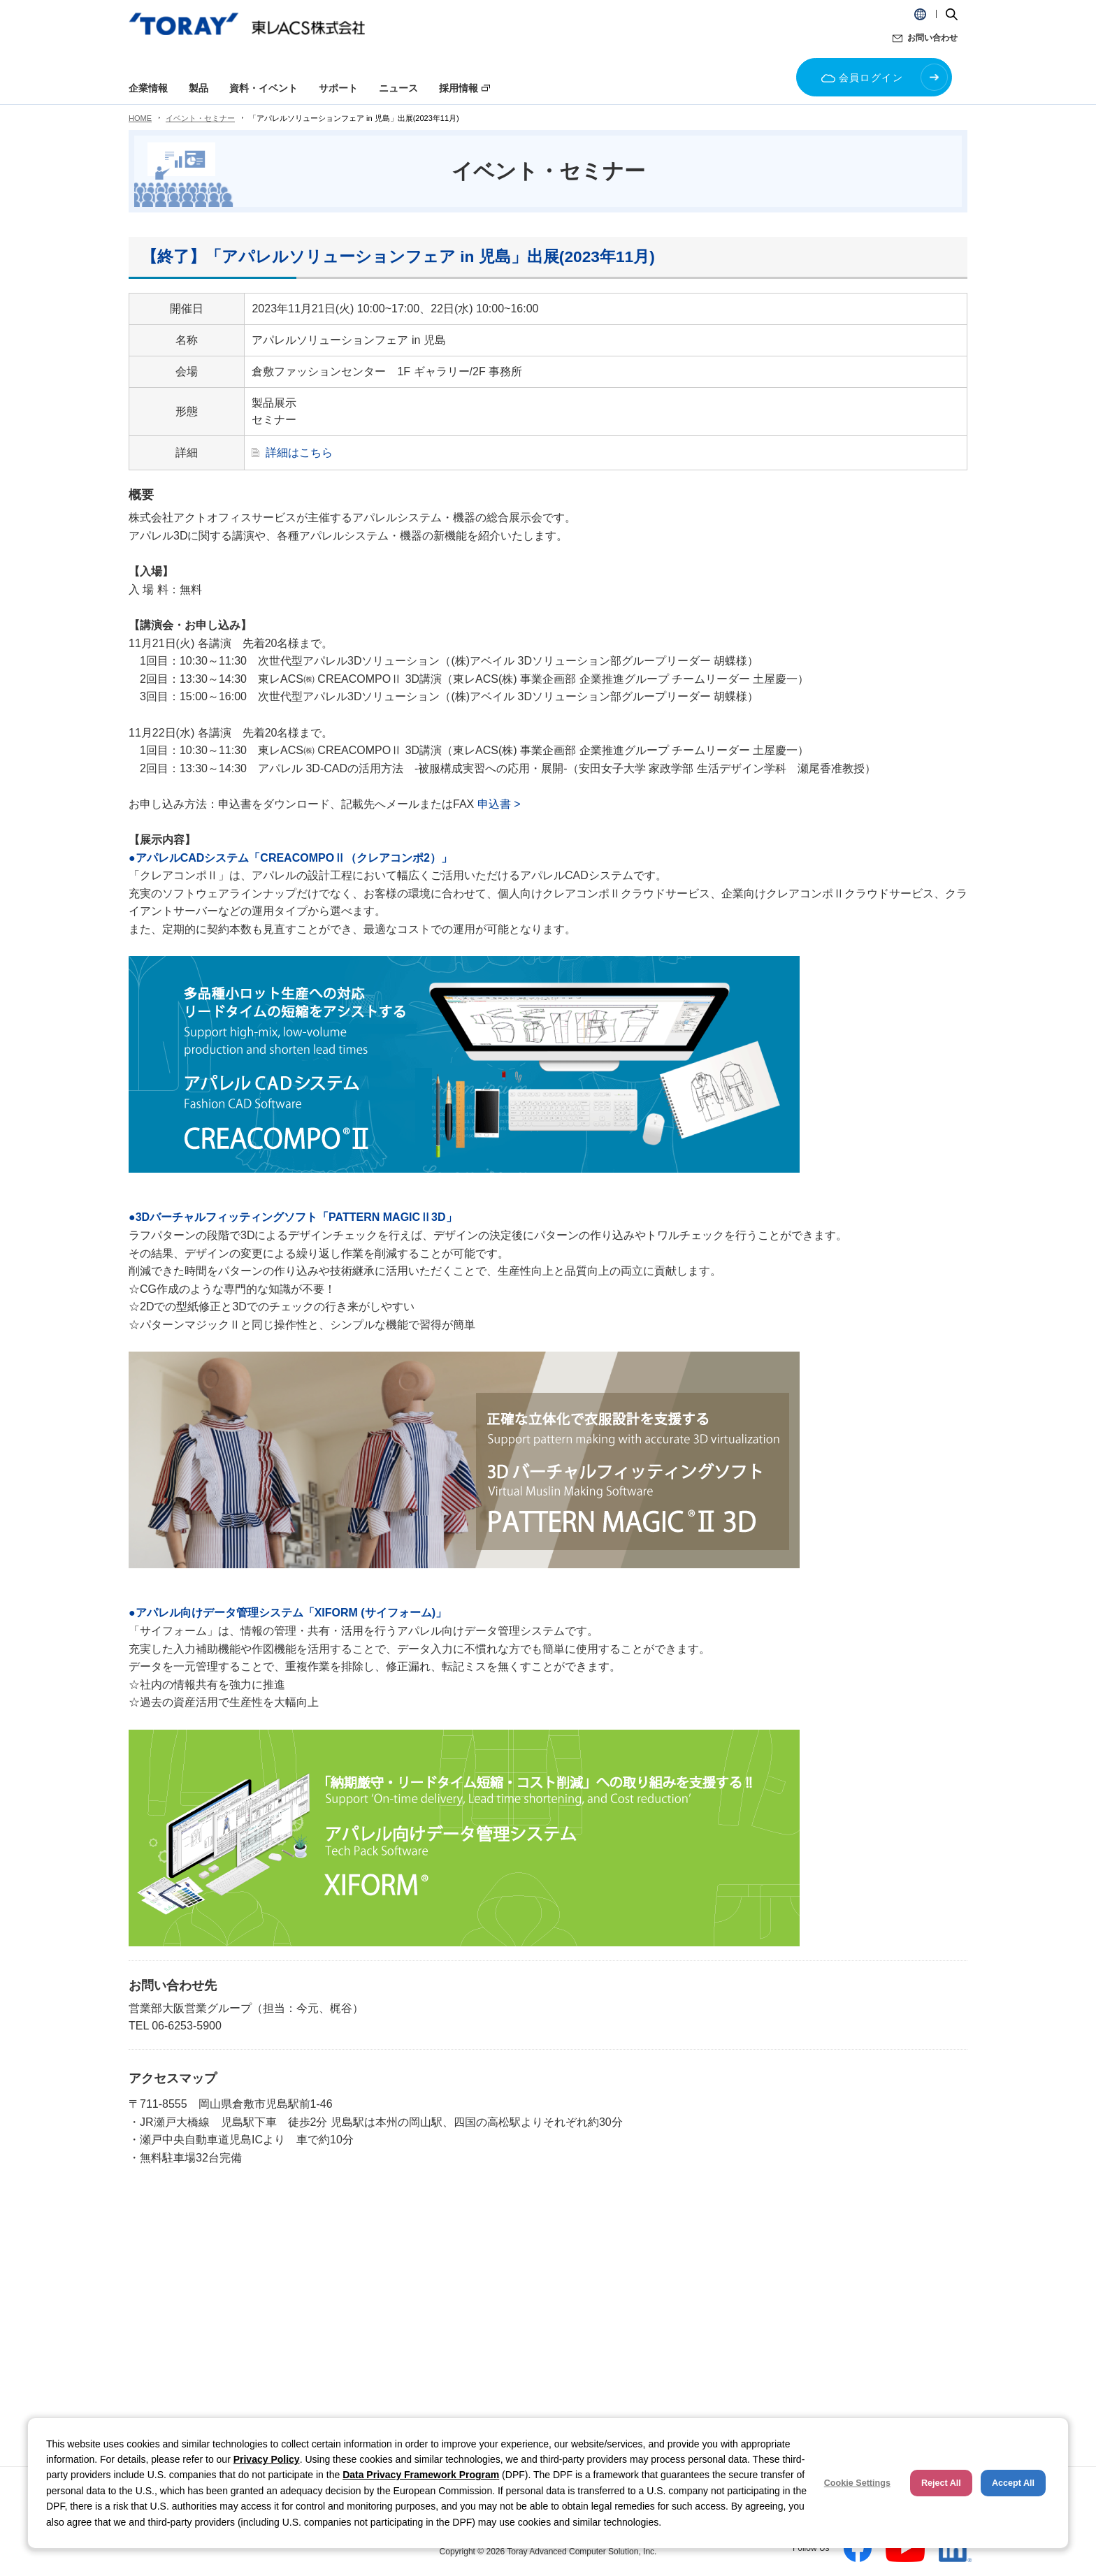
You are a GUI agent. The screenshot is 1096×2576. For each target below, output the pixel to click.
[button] (920, 13)
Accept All (1013, 2483)
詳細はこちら (299, 452)
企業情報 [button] (148, 88)
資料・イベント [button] (263, 88)
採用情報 (458, 88)
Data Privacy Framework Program (420, 2474)
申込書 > (499, 804)
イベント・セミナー (200, 118)
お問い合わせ (932, 38)
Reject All (941, 2483)
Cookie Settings (857, 2483)
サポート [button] (338, 88)
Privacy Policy (266, 2459)
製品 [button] (198, 88)
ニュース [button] (398, 88)
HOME (140, 118)
